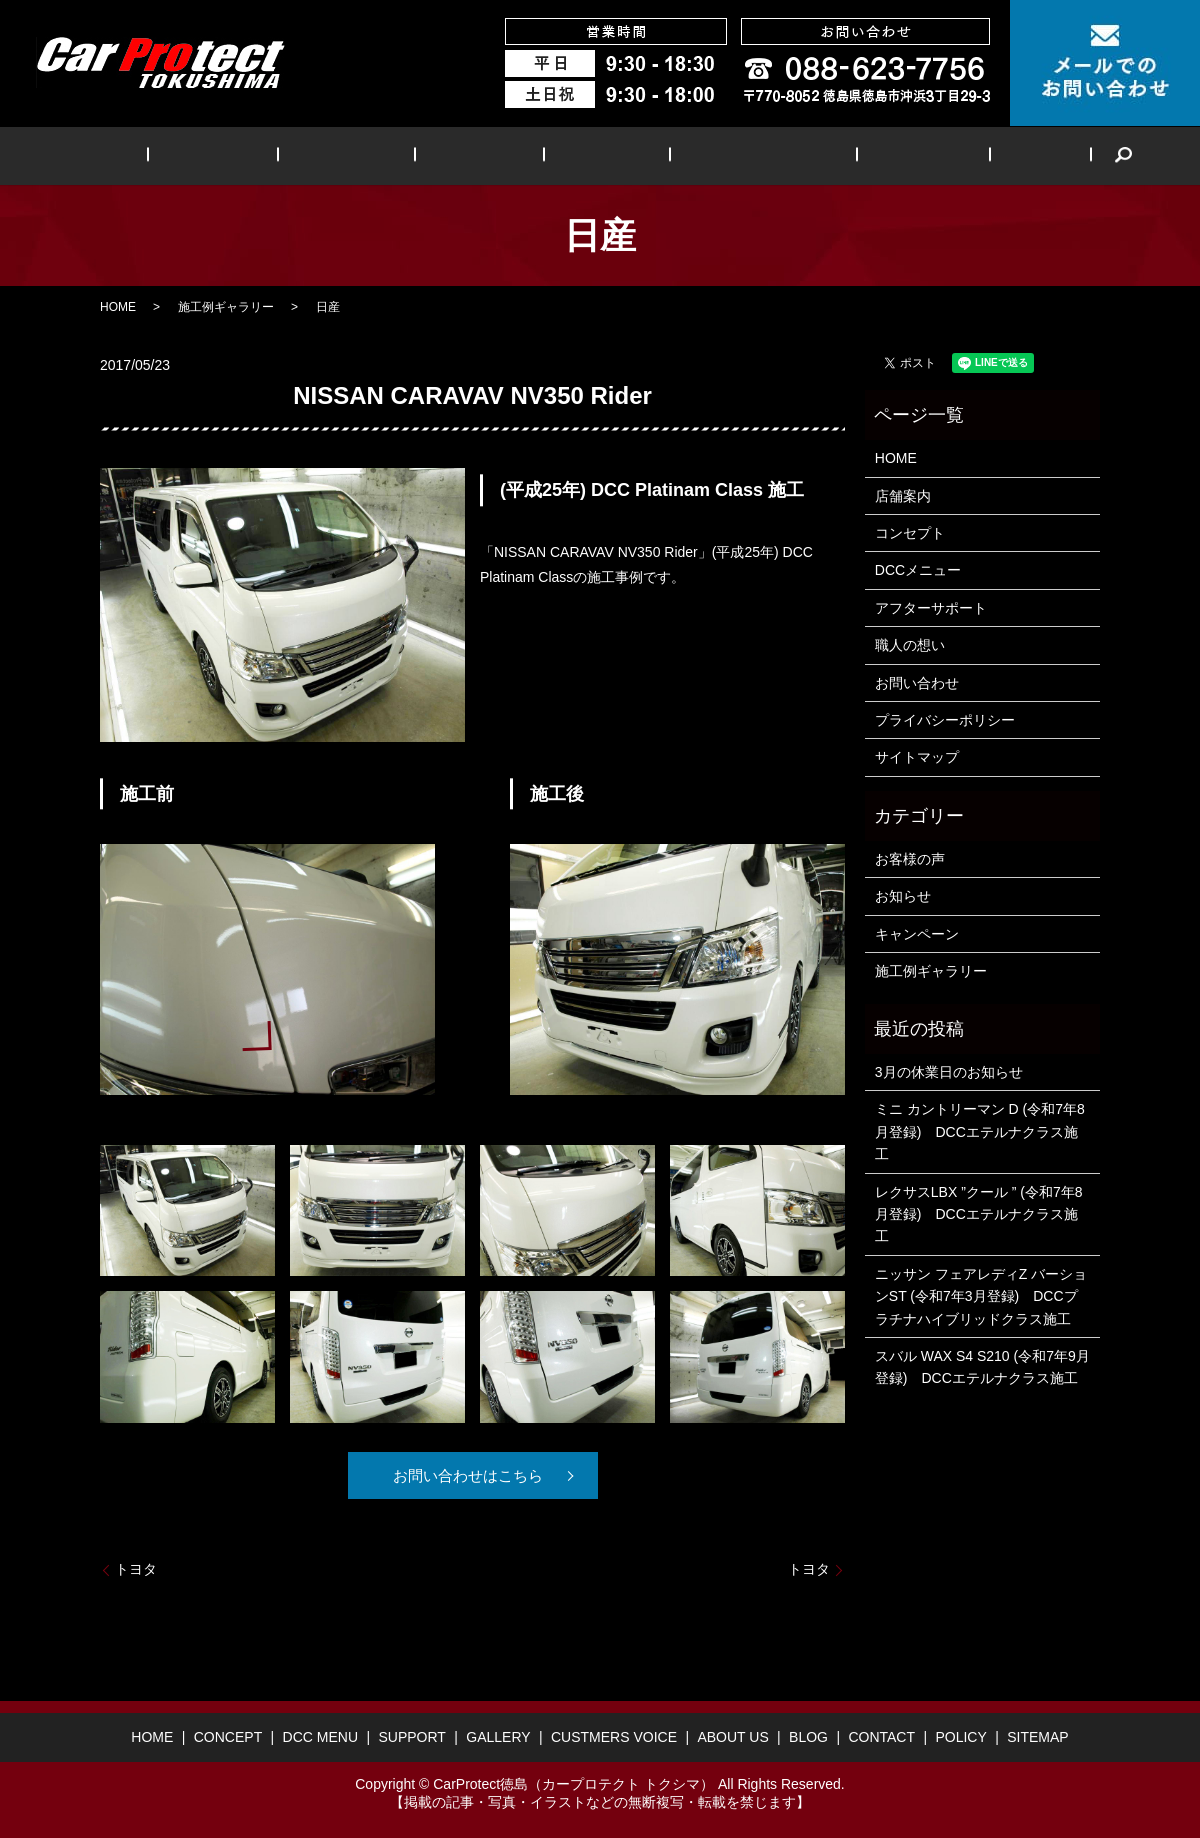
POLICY (960, 1737)
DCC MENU (376, 155)
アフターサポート (931, 608)
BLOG (963, 155)
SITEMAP (1037, 1737)
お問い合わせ (917, 683)
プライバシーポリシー (945, 720)
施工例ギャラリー (226, 307)
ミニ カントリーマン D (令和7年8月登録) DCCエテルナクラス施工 (980, 1131)
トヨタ (136, 1569)
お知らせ (903, 896)
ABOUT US (869, 155)
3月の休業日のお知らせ (949, 1072)
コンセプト (910, 533)
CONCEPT (265, 155)
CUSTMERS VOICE (729, 155)
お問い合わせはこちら (465, 1475)
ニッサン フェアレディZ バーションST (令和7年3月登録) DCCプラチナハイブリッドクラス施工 (981, 1296)
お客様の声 (910, 859)
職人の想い (910, 645)
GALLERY (592, 155)
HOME (173, 155)
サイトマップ (917, 757)
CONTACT (881, 1737)
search (1034, 156)
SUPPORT (487, 155)
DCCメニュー (918, 570)
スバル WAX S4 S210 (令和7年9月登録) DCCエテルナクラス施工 (982, 1367)
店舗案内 (903, 496)
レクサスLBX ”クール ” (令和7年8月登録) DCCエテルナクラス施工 (979, 1214)
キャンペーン (917, 934)
